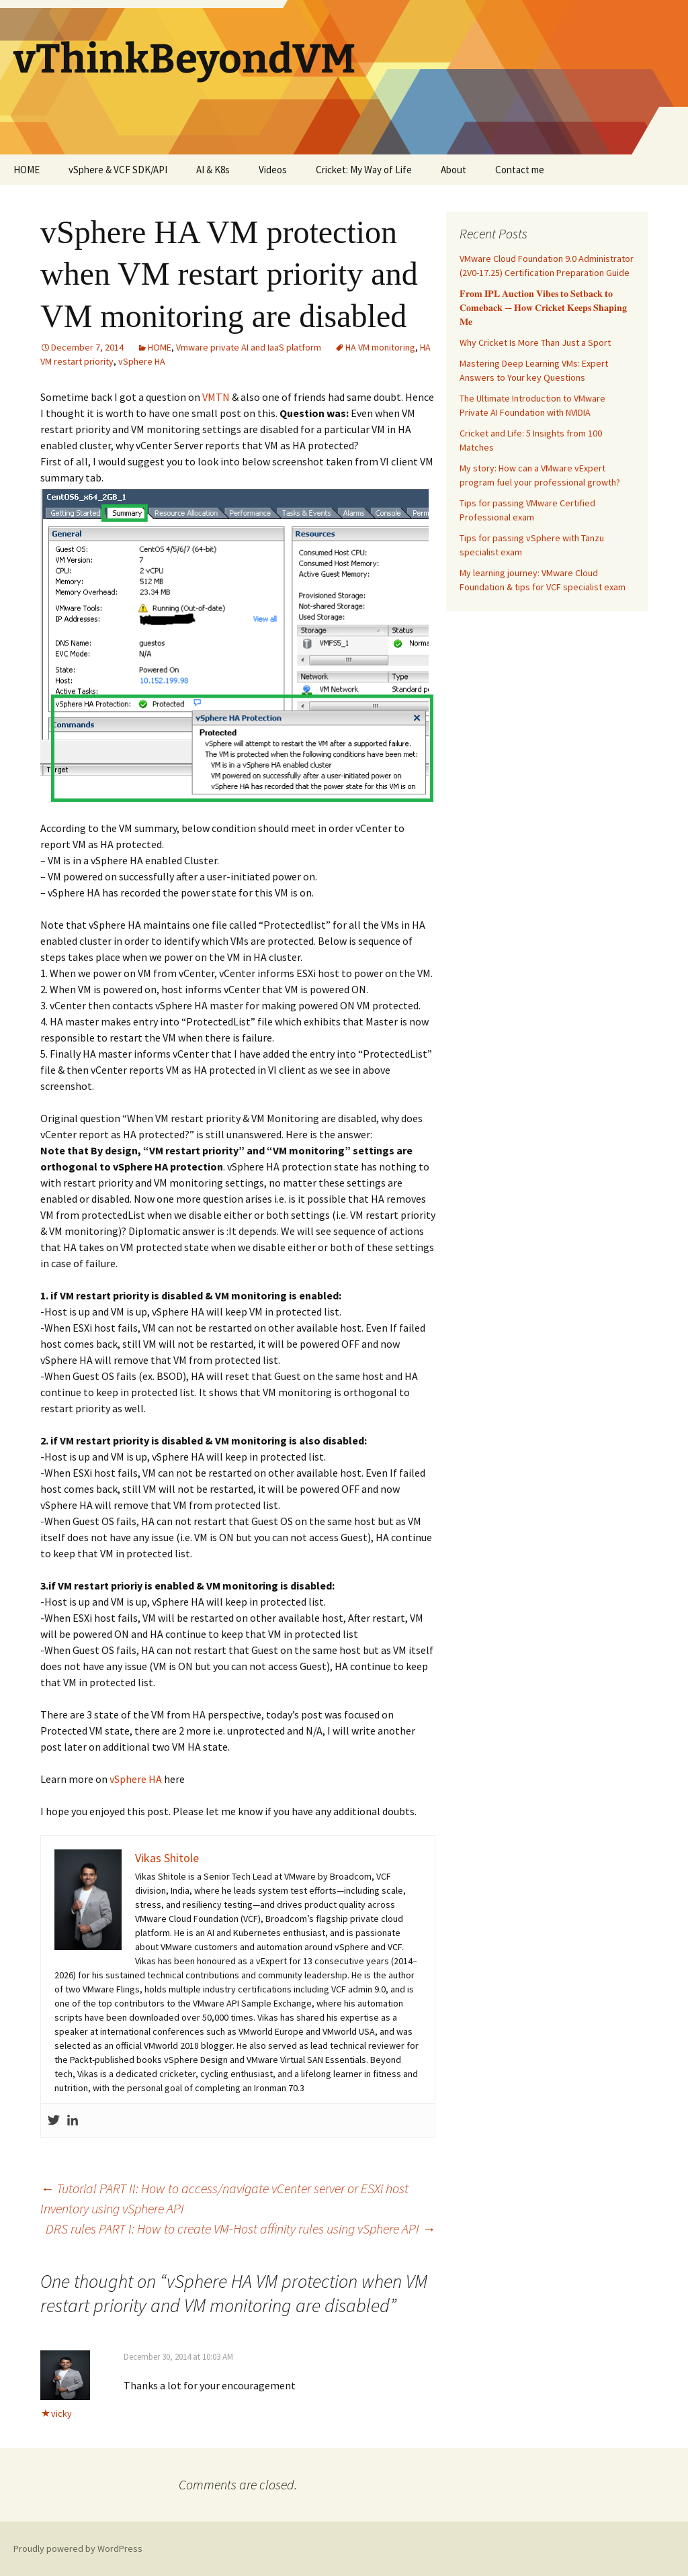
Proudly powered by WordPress (77, 2548)
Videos (273, 169)
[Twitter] (54, 2120)
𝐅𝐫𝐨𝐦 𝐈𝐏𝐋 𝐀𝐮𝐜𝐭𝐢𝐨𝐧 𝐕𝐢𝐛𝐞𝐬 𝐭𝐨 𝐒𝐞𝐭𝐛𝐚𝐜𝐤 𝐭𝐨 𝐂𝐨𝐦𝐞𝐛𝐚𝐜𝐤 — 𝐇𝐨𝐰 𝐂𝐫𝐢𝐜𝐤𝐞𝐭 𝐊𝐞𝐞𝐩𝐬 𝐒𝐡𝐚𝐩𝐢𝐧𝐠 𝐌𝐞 (543, 307)
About (453, 169)
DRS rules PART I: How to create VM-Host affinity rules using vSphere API (240, 2228)
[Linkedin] (73, 2120)
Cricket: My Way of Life (364, 169)
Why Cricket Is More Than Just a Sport (535, 342)
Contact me (519, 169)
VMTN (216, 397)
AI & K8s (213, 169)
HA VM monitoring (380, 347)
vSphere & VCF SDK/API (118, 169)
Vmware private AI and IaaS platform (248, 347)
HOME (26, 169)
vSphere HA (141, 361)
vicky (61, 2413)
